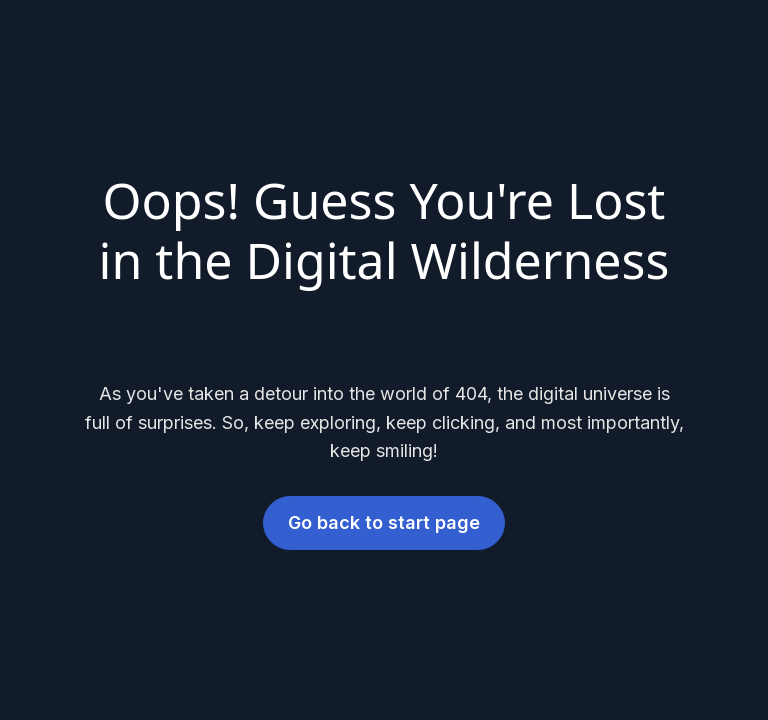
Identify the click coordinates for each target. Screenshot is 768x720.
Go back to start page (384, 522)
